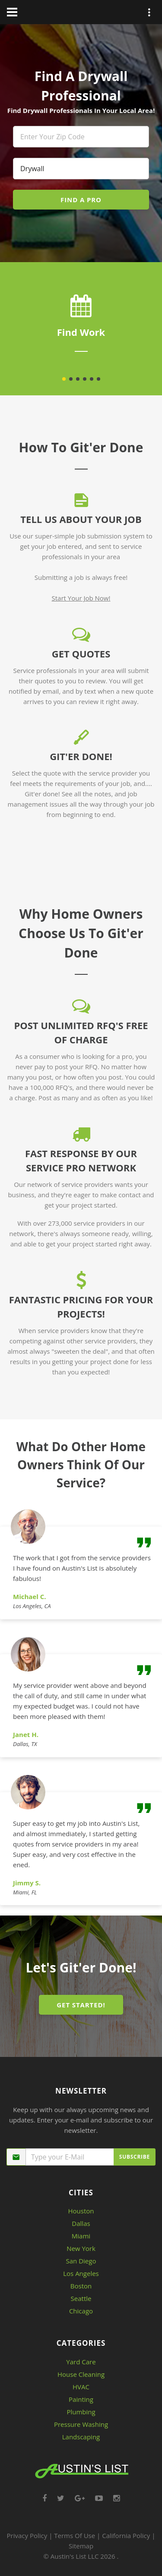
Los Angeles (81, 2273)
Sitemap (81, 2546)
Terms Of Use (74, 2535)
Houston (81, 2211)
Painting (81, 2399)
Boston (81, 2286)
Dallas (81, 2223)
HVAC (81, 2386)
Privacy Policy (27, 2535)
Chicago (81, 2311)
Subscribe (134, 2156)
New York (81, 2248)
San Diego (81, 2261)
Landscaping (81, 2436)
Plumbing (81, 2411)
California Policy (126, 2535)
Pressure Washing (81, 2424)
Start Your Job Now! (81, 598)
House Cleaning (81, 2374)
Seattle (81, 2298)
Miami (81, 2236)
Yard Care (80, 2361)
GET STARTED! (81, 2004)
